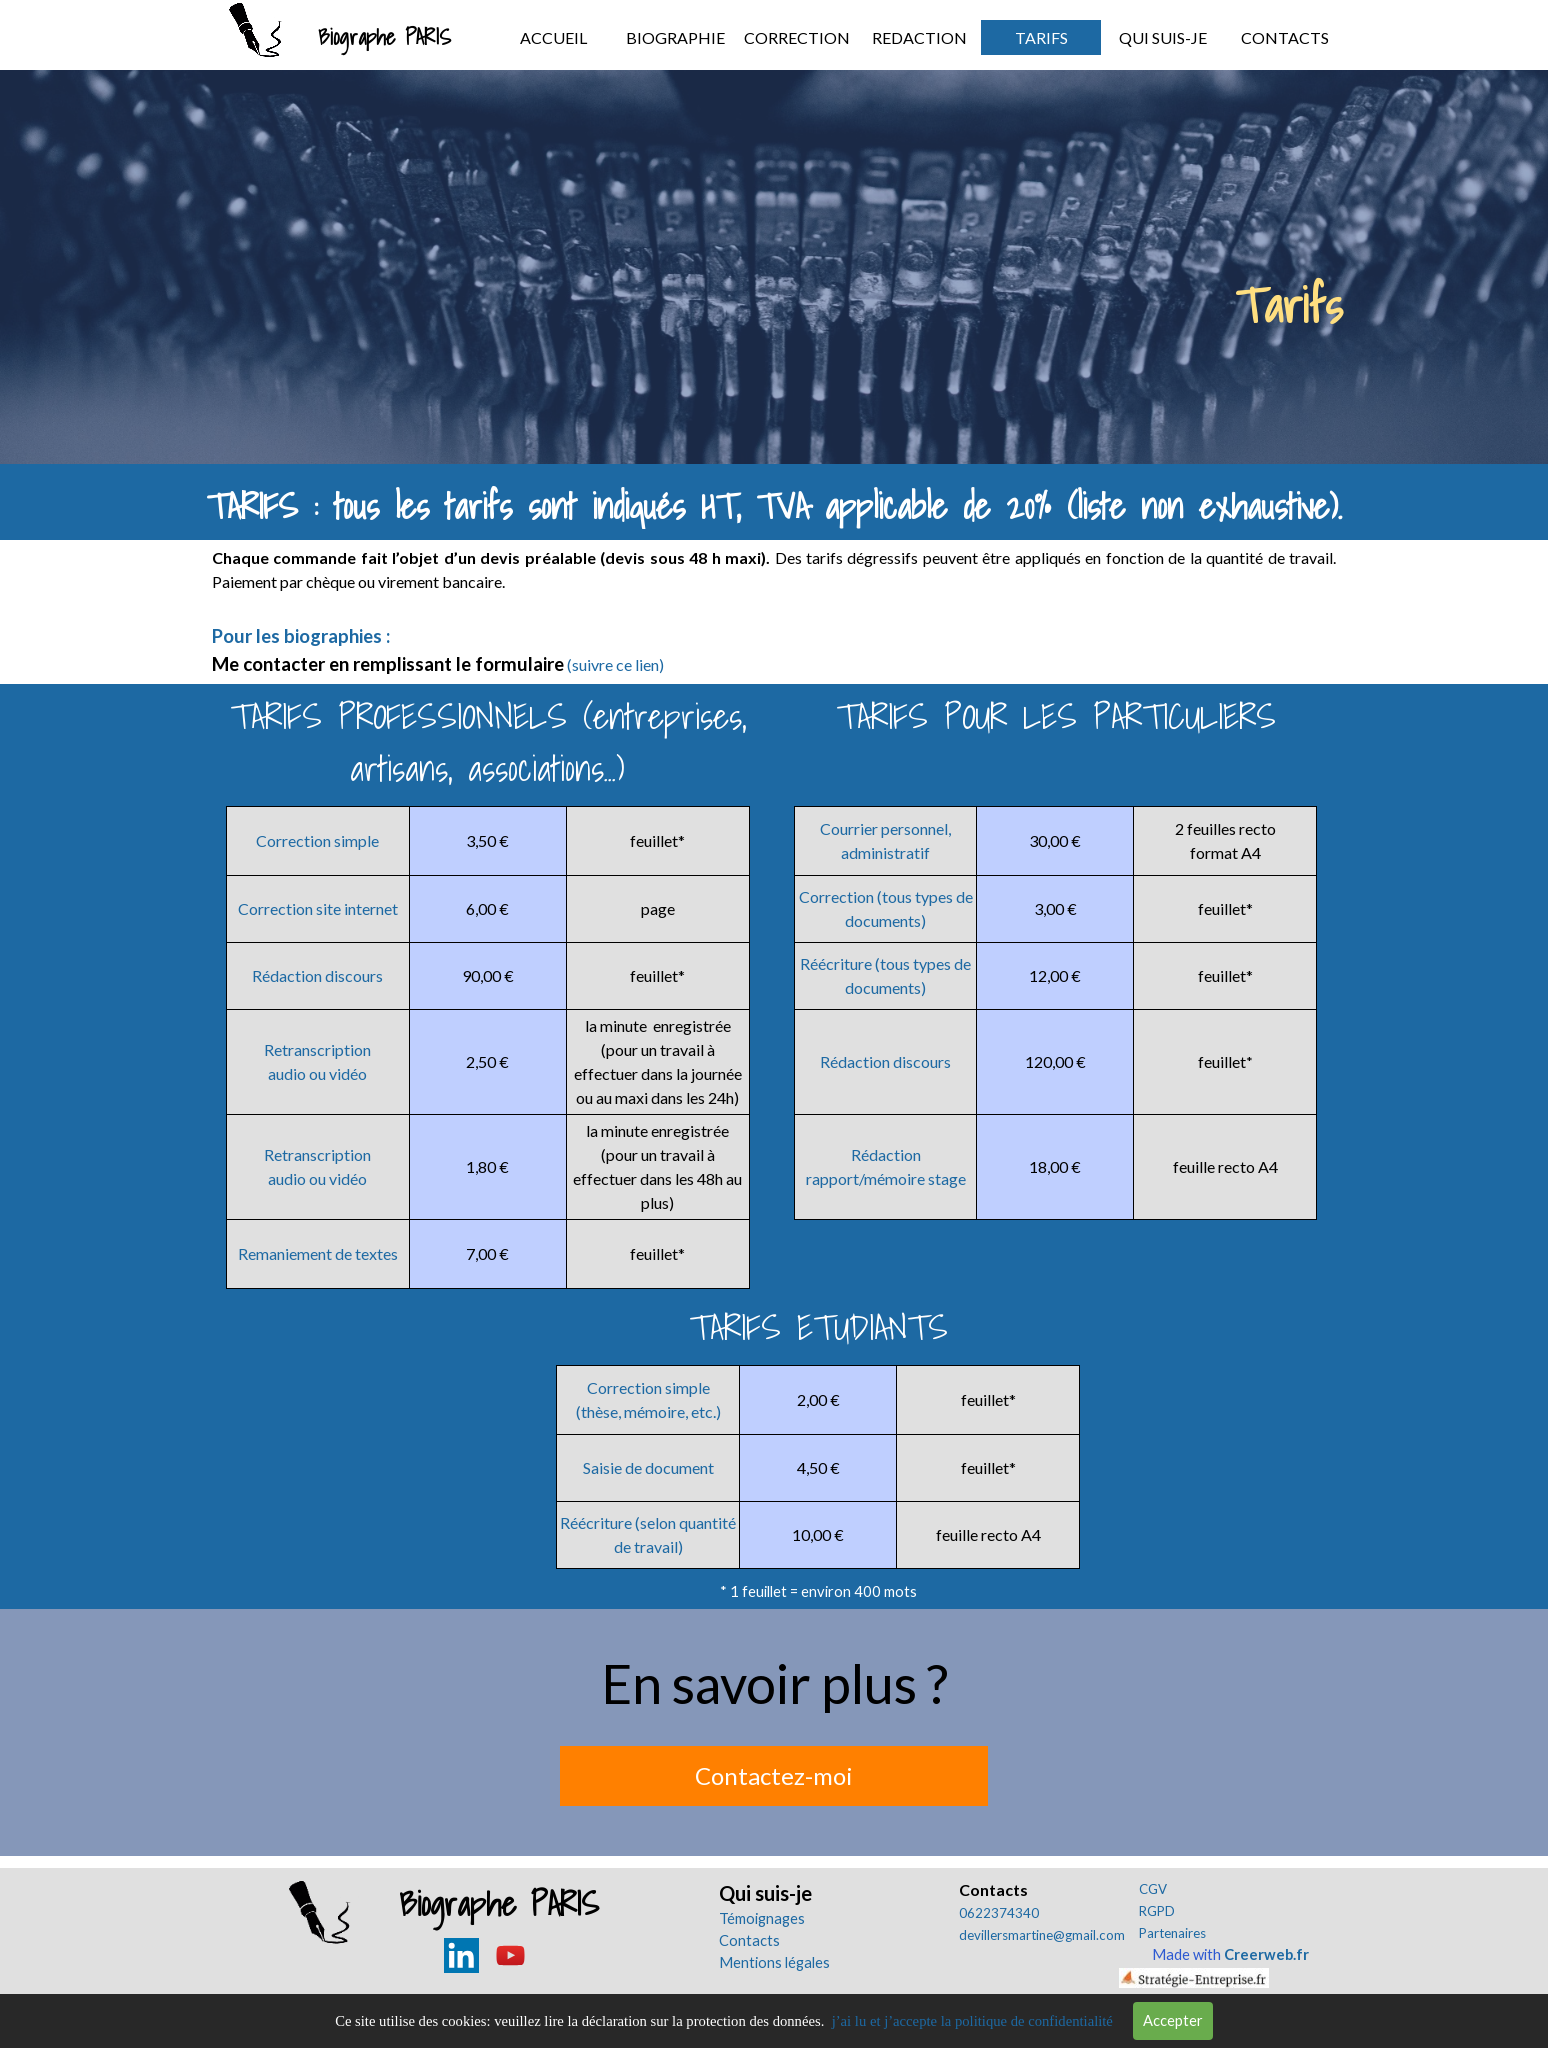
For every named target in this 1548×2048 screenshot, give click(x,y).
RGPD (1157, 1911)
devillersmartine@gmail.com (1042, 1935)
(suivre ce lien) (615, 664)
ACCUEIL (553, 37)
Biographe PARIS (384, 37)
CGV (1153, 1889)
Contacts (749, 1940)
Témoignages (762, 1918)
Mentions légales (774, 1962)
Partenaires (1172, 1933)
